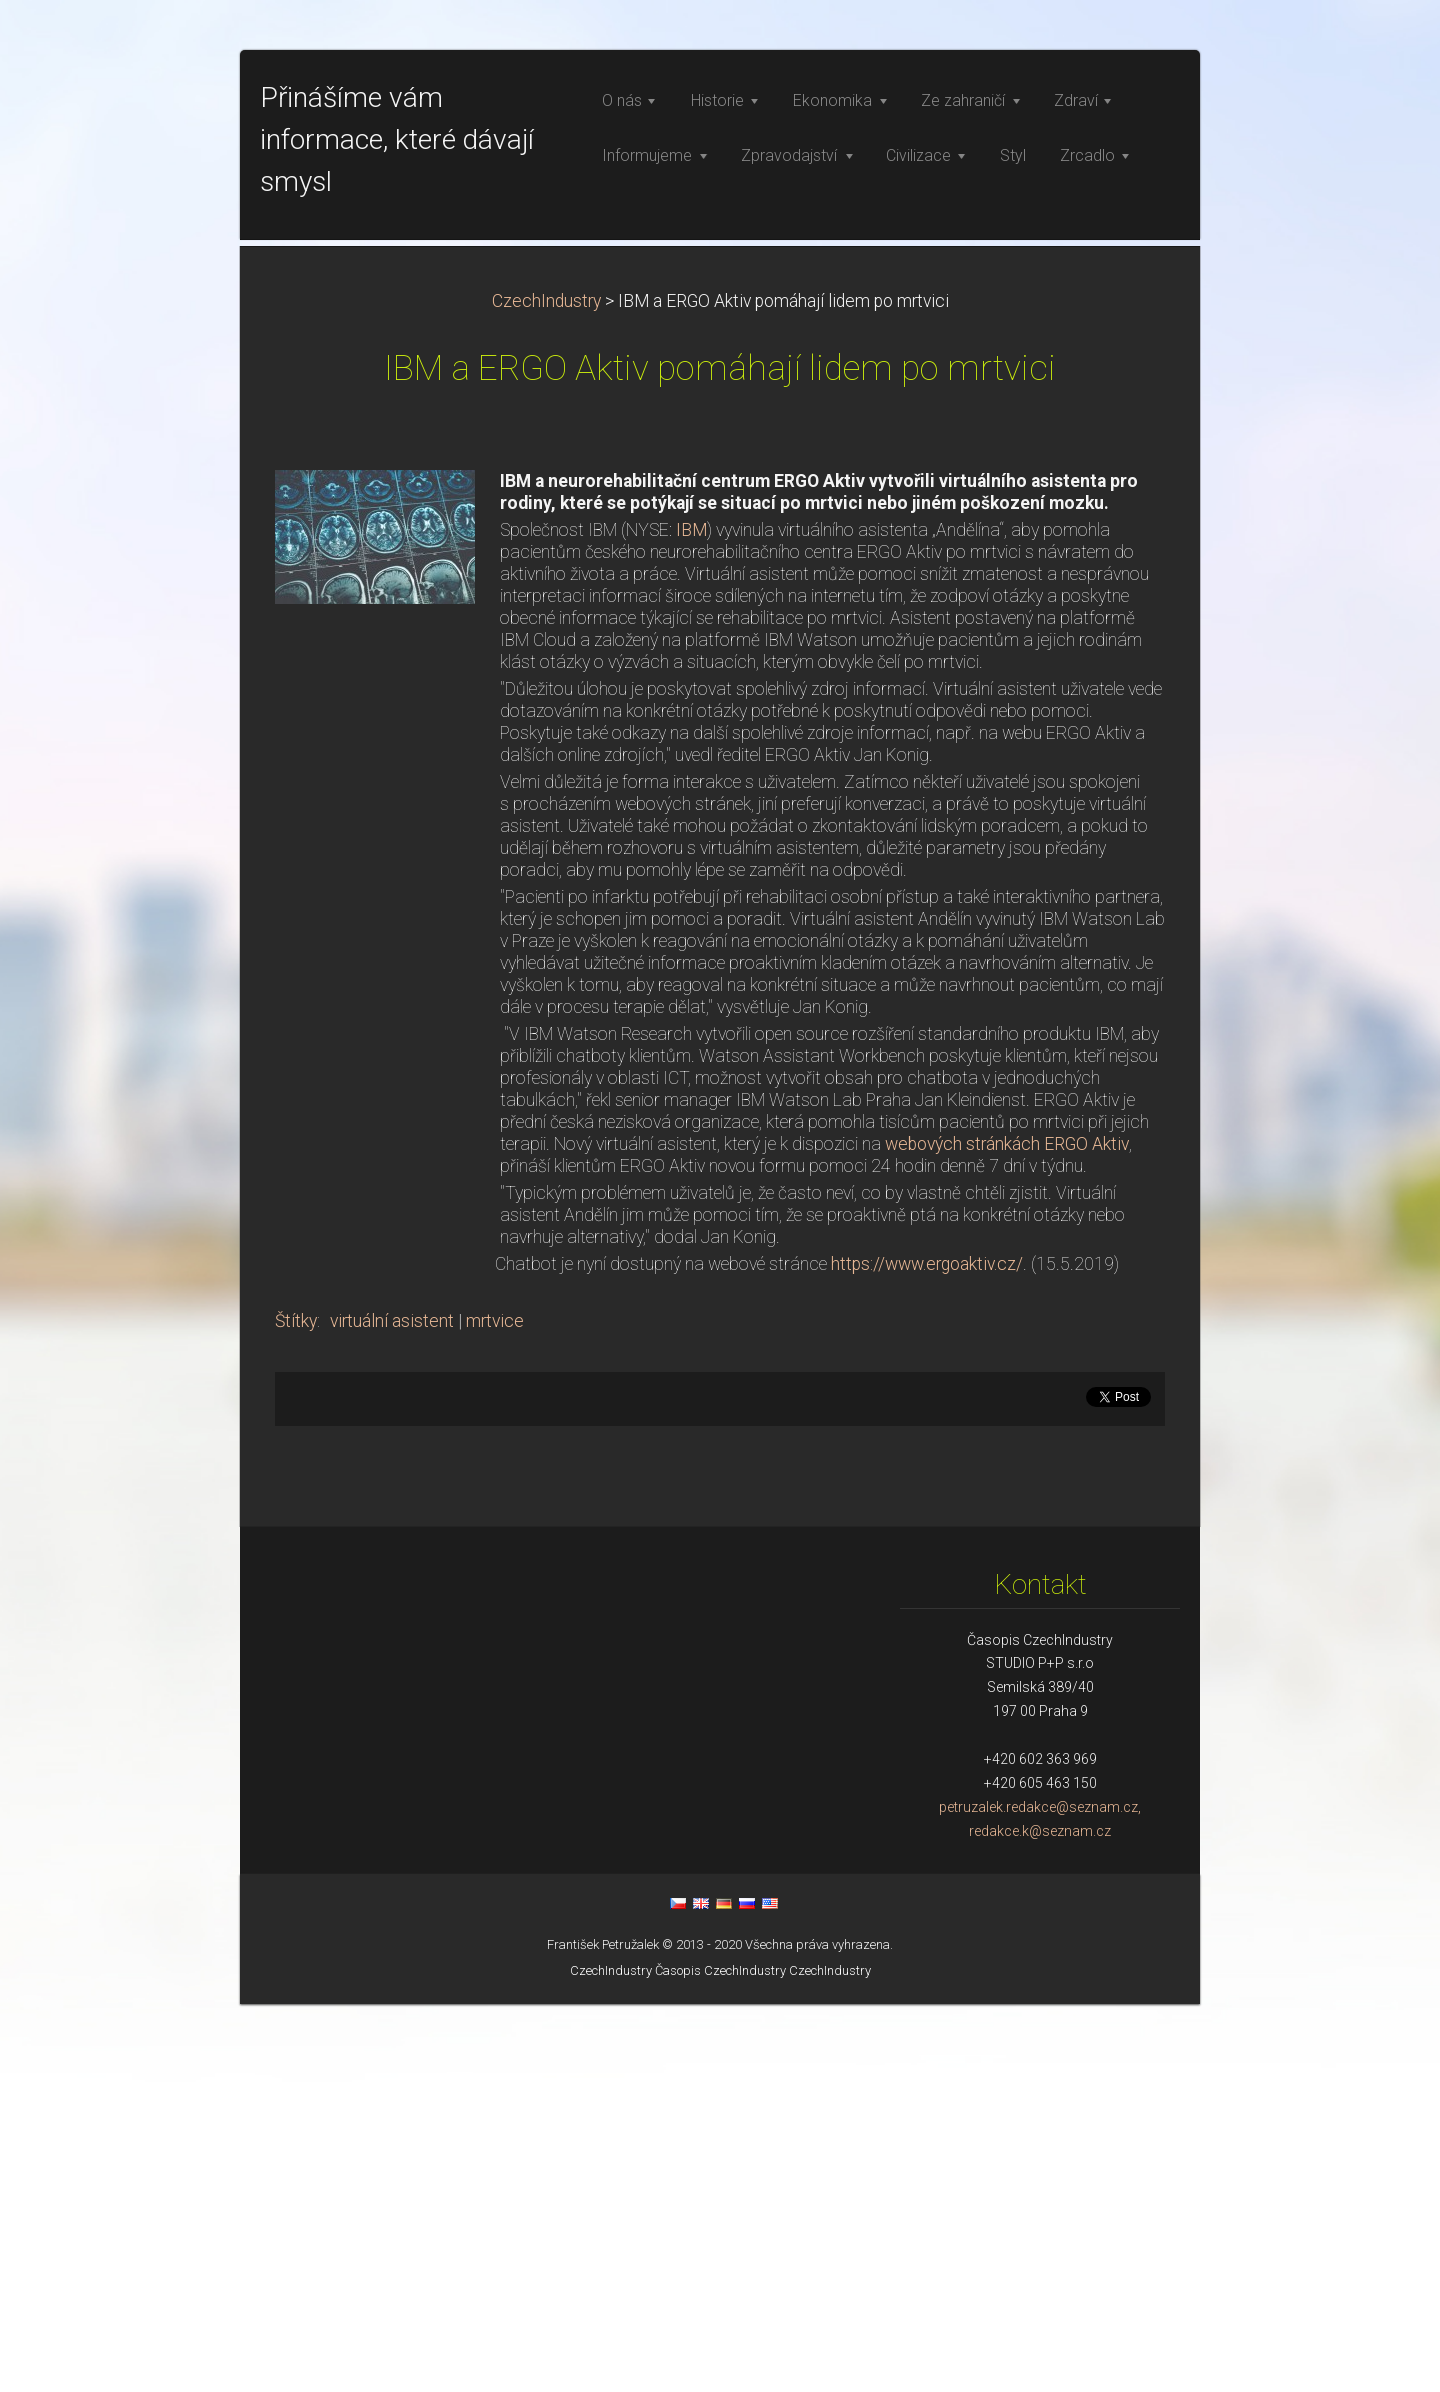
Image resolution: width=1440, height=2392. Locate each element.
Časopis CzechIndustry (720, 2358)
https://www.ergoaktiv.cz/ (927, 1652)
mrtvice (495, 1709)
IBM (691, 918)
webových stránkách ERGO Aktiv (1007, 1532)
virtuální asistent (392, 1709)
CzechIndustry (546, 689)
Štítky (296, 1709)
